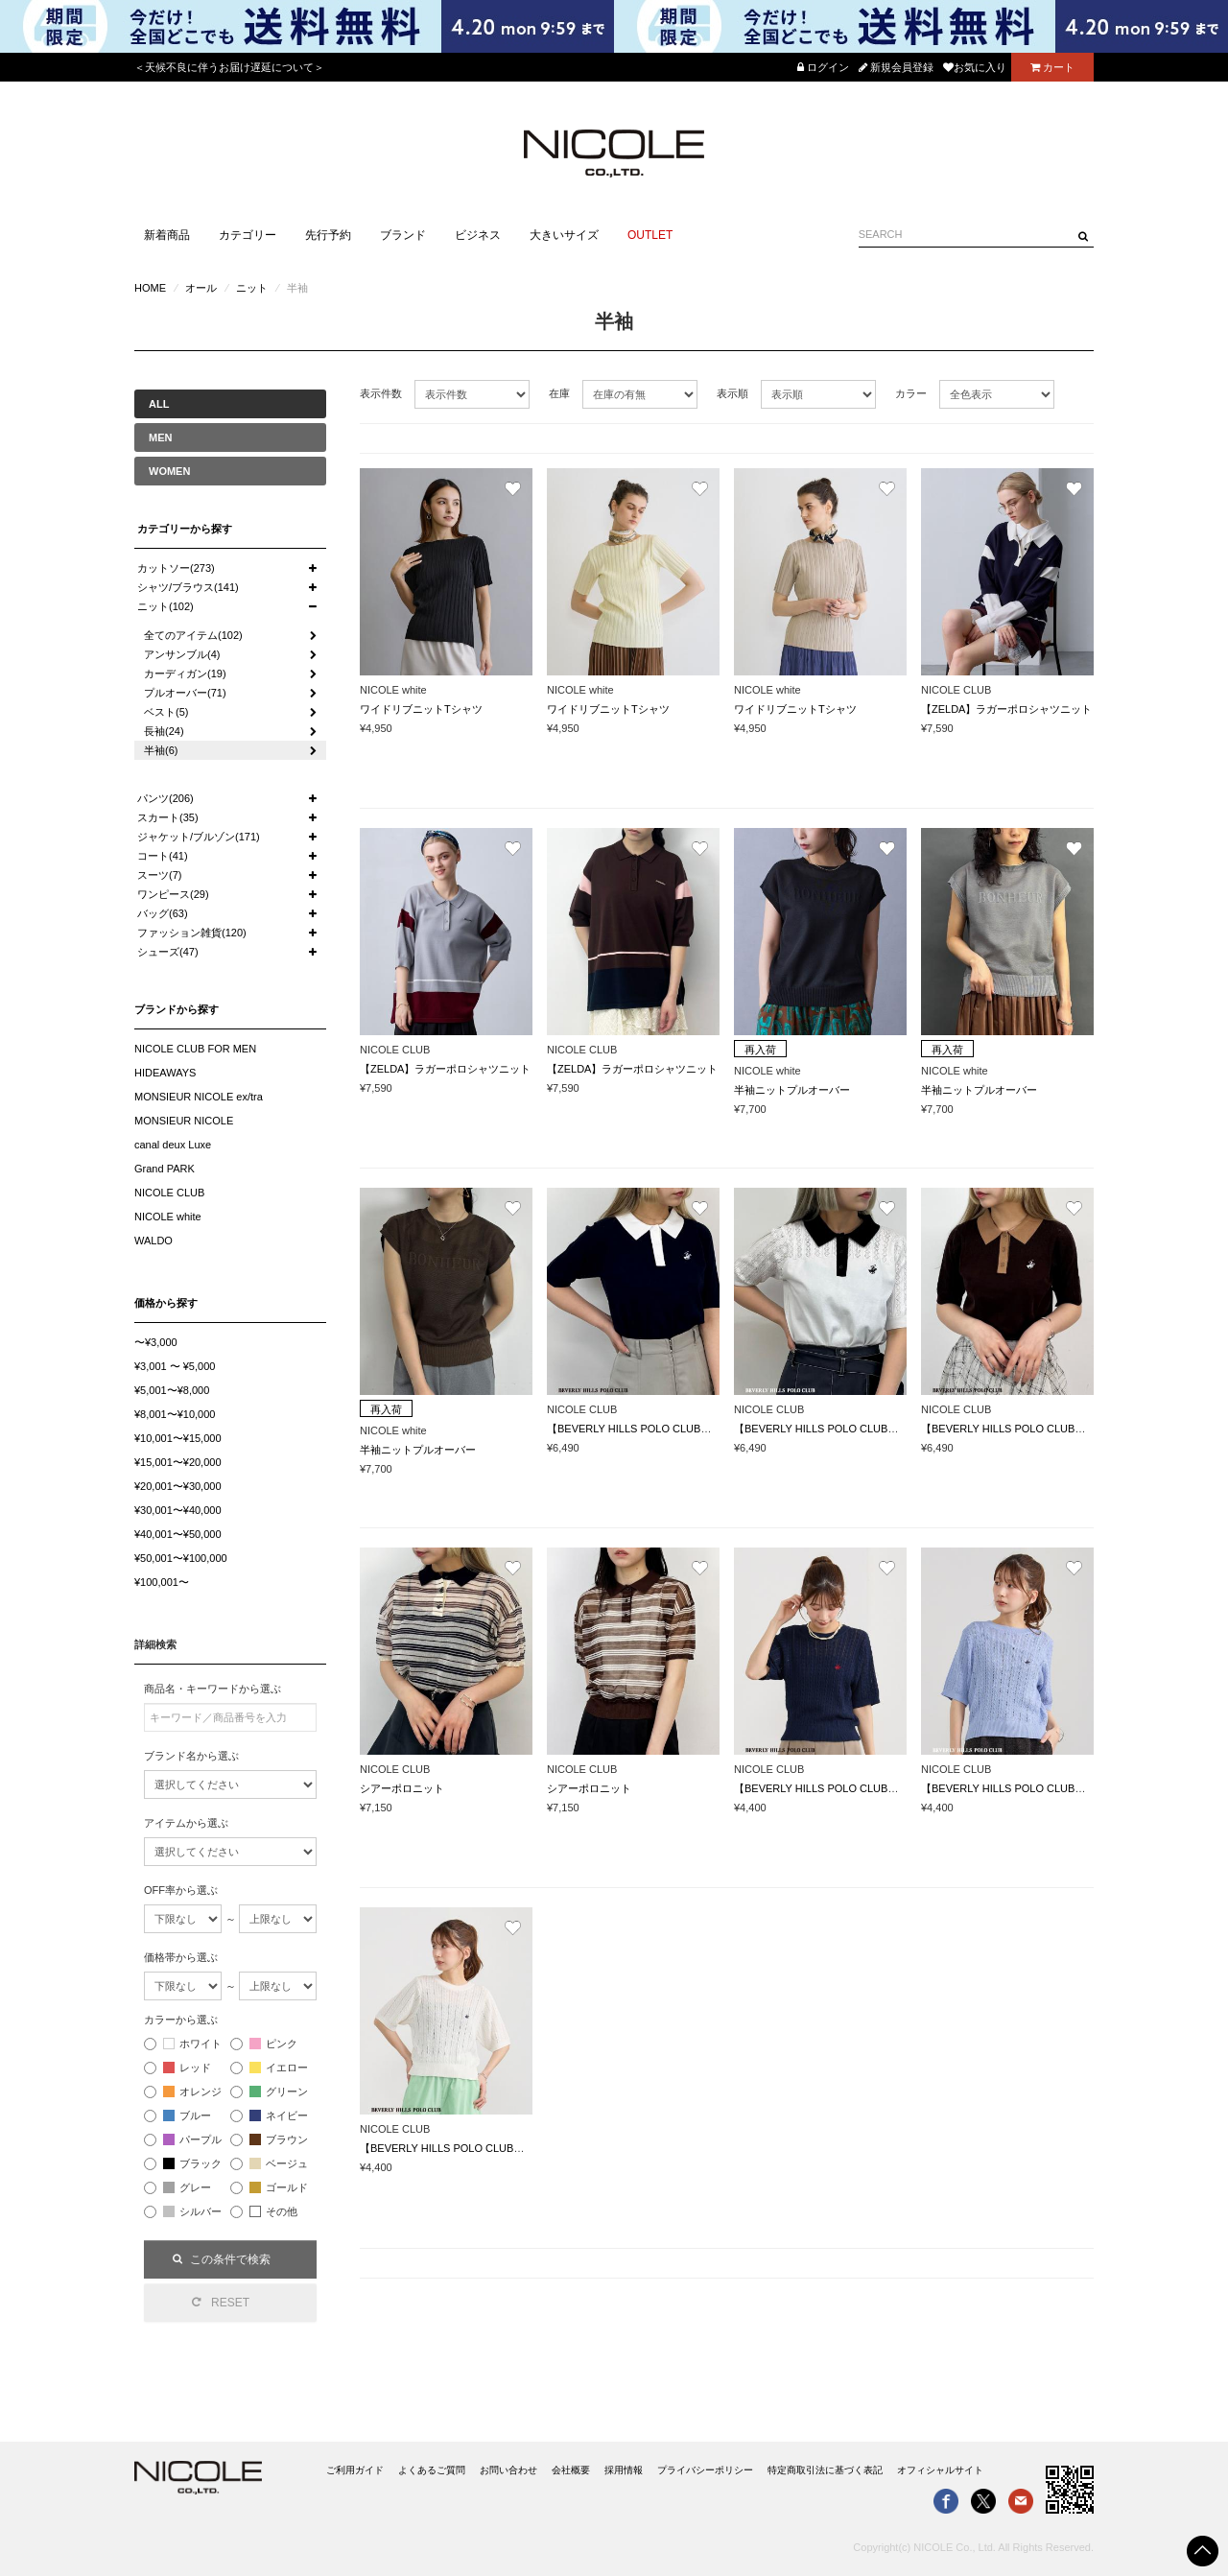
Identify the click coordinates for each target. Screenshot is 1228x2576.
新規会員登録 (896, 67)
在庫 (559, 393)
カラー (911, 393)
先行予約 (328, 235)
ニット (252, 288)
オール (201, 288)
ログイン (823, 67)
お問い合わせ (508, 2470)
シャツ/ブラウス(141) (188, 587)
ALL (159, 404)
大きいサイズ (564, 235)
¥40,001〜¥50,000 (178, 1534)
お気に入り (974, 67)
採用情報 (623, 2470)
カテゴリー (247, 235)
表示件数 (381, 393)
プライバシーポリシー (705, 2470)
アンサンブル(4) (182, 654)
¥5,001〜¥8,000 (171, 1390)
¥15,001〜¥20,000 (178, 1462)
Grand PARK (164, 1168)
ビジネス (478, 235)
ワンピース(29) (173, 894)
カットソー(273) (176, 568)
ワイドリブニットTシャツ (421, 709)
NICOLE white (167, 1216)
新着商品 (167, 235)
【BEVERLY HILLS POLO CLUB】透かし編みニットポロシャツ (697, 1428)
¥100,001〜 (161, 1582)
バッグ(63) (162, 913)
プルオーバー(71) (185, 692)
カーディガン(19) (185, 673)
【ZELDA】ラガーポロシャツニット (1006, 709)
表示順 (732, 393)
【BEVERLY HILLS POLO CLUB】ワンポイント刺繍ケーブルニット (895, 1788)
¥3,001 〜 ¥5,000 (174, 1366)
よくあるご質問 (431, 2470)
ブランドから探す (176, 1009)
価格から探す (166, 1303)
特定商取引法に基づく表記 (825, 2470)
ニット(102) (165, 606)
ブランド (403, 235)
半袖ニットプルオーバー (792, 1090)
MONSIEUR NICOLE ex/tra (198, 1096)
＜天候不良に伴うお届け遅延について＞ (229, 67)
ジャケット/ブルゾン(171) (198, 836)
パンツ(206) (165, 798)
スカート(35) (168, 817)
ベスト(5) (166, 712)
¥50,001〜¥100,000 (180, 1558)
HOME (150, 288)
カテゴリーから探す (184, 528)
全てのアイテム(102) (193, 635)
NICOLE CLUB (169, 1192)
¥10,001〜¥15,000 (178, 1438)
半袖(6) (160, 750)
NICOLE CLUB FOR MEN (195, 1048)
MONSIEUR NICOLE (183, 1120)
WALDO (153, 1240)
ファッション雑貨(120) (192, 932)
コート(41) (162, 856)
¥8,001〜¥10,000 (174, 1414)
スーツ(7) (159, 875)
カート (1052, 67)
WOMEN (169, 471)
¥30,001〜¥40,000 (178, 1510)
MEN (160, 437)
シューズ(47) (168, 951)
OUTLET (650, 235)
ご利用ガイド (355, 2470)
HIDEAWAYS (165, 1072)
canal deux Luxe (172, 1144)
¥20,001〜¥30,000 (178, 1486)
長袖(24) (164, 731)
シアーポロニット (402, 1788)
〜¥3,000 (155, 1342)
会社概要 (571, 2470)
